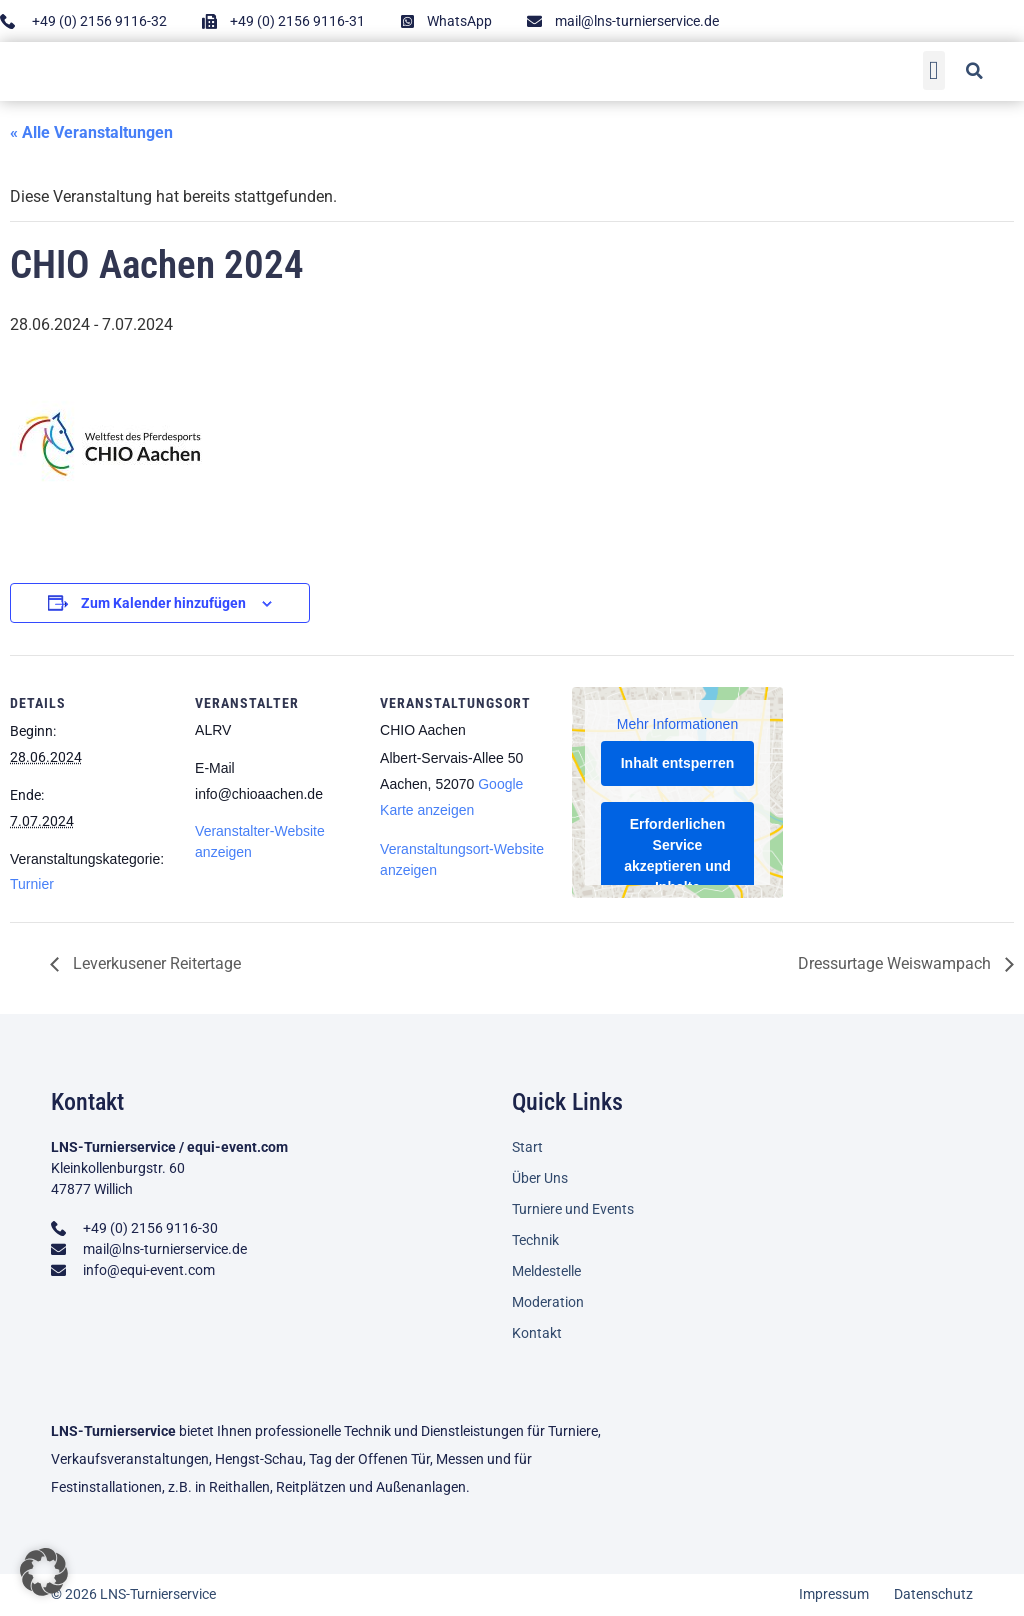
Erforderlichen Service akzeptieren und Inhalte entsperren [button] (677, 867)
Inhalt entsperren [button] (678, 764)
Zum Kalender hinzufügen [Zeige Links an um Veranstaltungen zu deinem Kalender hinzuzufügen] (163, 603)
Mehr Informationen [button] (677, 724)
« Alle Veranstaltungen (91, 132)
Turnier (32, 884)
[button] (934, 67)
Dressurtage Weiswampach (896, 963)
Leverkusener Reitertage (155, 963)
